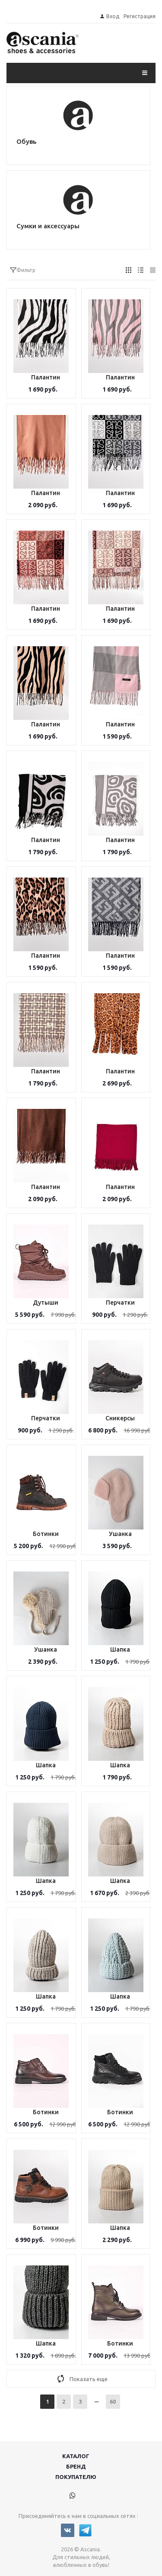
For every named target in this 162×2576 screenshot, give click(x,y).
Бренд (76, 2466)
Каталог (75, 2456)
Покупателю (75, 2477)
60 (113, 2401)
